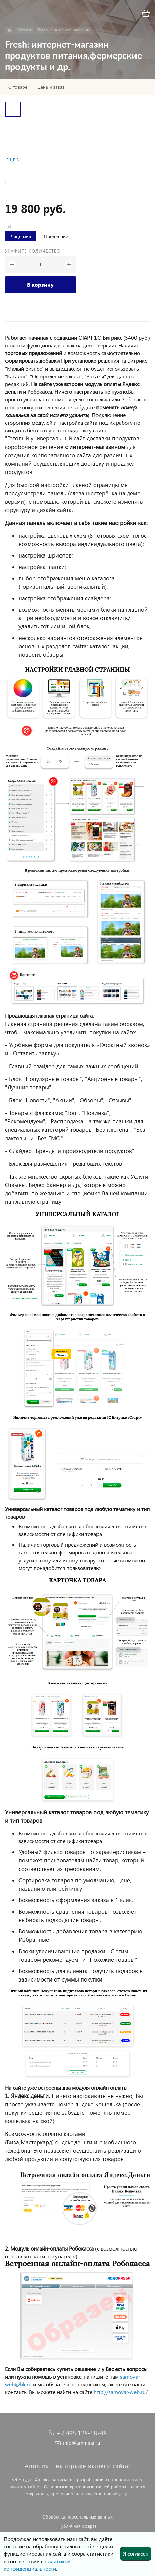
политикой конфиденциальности (37, 2565)
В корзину (40, 284)
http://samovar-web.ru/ (121, 2391)
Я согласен (135, 2553)
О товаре (17, 87)
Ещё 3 (12, 159)
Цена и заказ (50, 87)
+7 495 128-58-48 (81, 2433)
